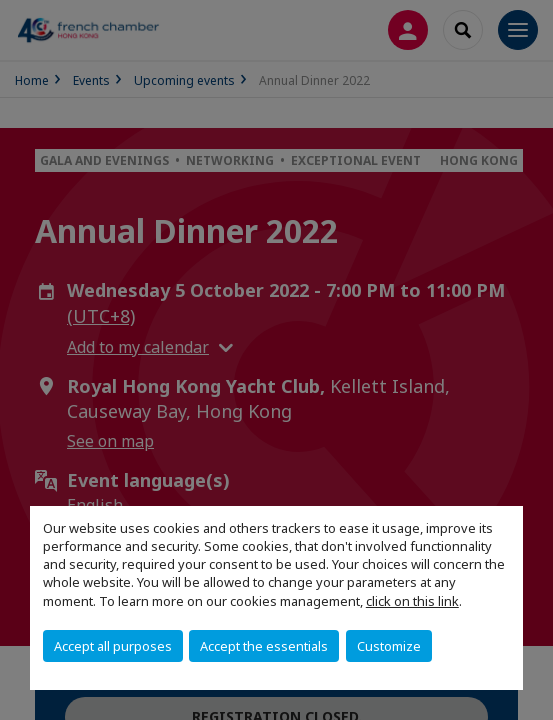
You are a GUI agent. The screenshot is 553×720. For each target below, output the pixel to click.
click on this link (412, 601)
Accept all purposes (113, 646)
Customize (389, 646)
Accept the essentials (264, 646)
